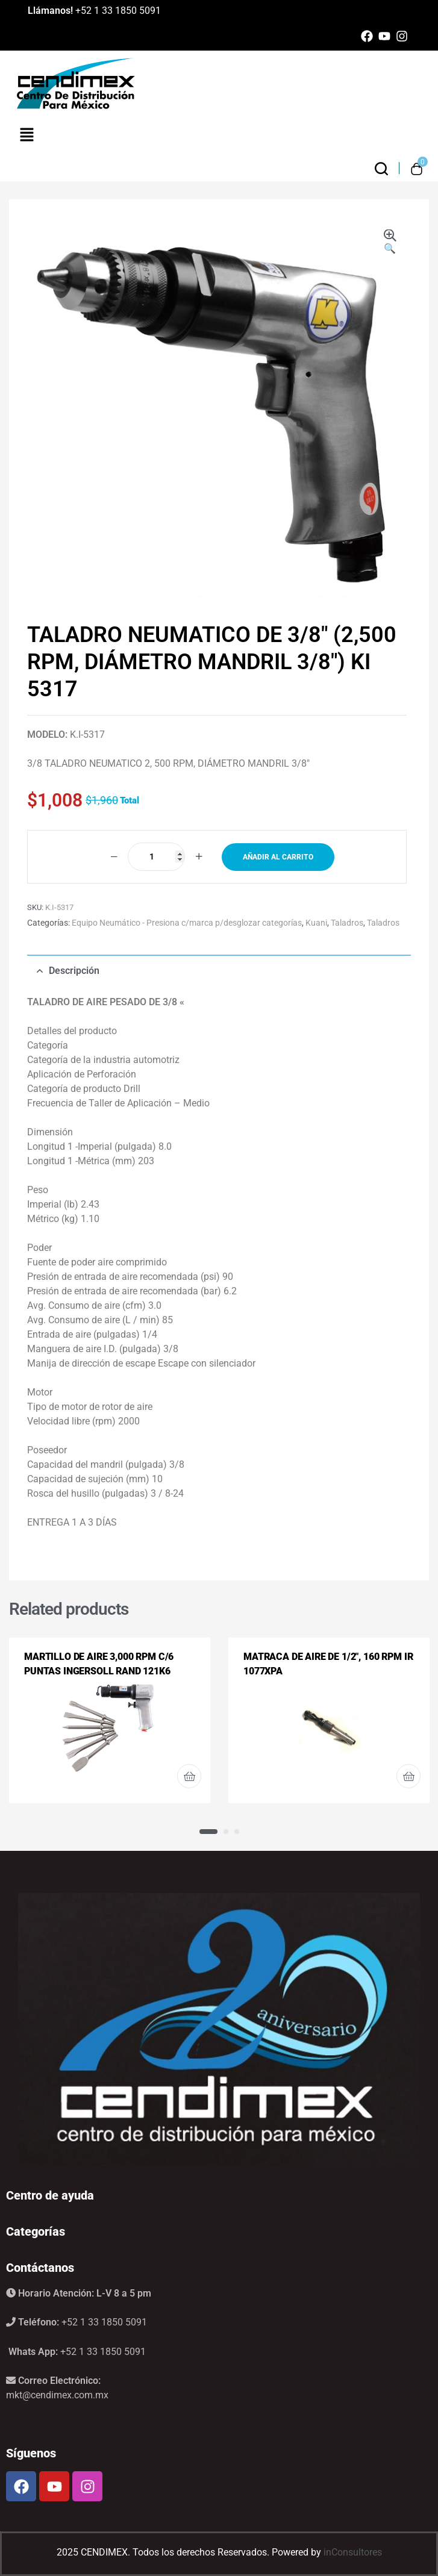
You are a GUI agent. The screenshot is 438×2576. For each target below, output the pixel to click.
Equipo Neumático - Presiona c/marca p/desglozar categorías (187, 923)
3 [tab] (236, 1831)
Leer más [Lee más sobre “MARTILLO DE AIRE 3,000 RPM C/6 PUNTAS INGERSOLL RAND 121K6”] (189, 1776)
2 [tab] (226, 1831)
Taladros (347, 923)
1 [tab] (208, 1831)
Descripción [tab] (74, 970)
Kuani (316, 923)
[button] (390, 242)
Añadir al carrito (278, 857)
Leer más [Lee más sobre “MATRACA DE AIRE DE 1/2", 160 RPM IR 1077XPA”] (408, 1776)
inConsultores (353, 2552)
